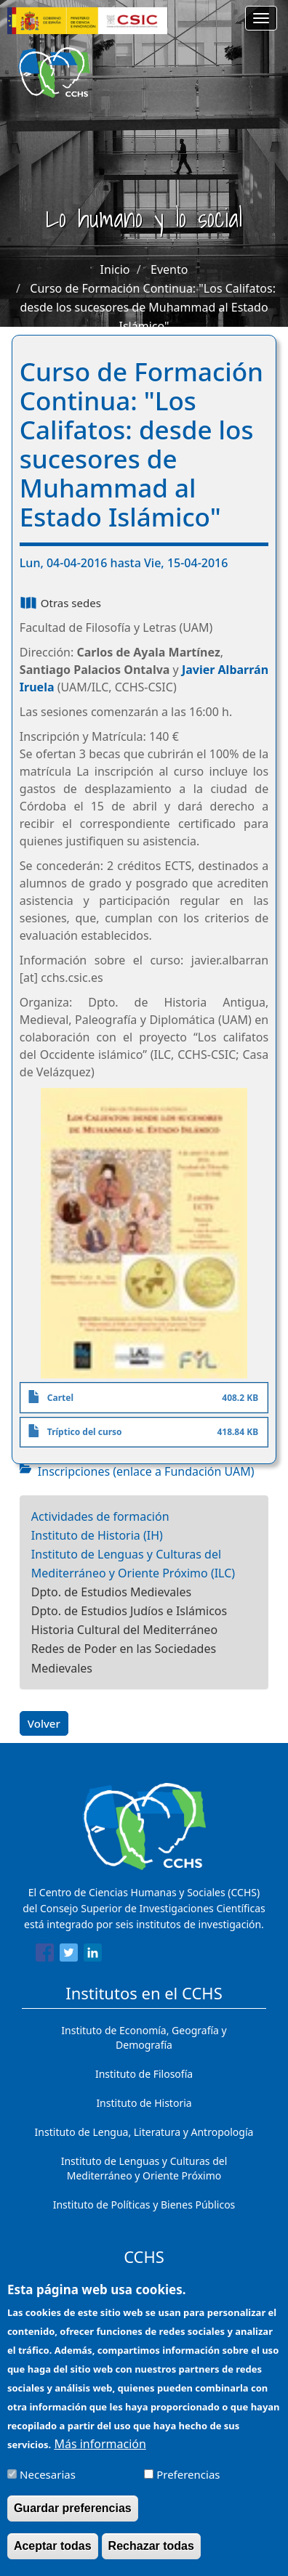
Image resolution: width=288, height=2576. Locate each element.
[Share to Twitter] (69, 1955)
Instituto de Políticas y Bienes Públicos (144, 2204)
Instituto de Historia (143, 2103)
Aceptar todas (53, 2557)
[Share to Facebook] (45, 1955)
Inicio (115, 269)
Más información (99, 2455)
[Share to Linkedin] (93, 1955)
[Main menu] (261, 18)
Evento (169, 269)
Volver (44, 1723)
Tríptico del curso (84, 1432)
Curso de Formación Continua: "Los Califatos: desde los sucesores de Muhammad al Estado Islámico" (148, 307)
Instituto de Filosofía (144, 2074)
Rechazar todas (151, 2557)
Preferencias (188, 2486)
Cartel (60, 1397)
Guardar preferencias (73, 2520)
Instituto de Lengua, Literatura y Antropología (144, 2132)
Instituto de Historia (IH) (97, 1535)
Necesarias (48, 2486)
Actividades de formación (100, 1516)
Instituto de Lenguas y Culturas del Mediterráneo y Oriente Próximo (144, 2168)
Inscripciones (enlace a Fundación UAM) (146, 1471)
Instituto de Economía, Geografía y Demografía (143, 2037)
